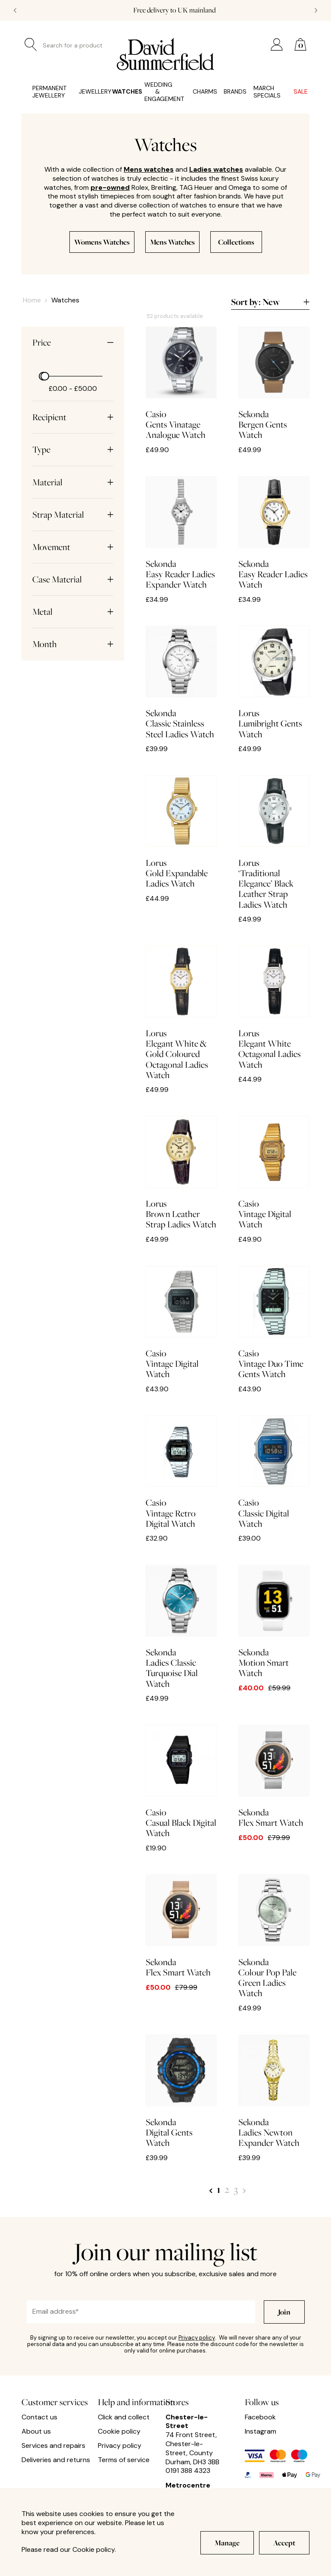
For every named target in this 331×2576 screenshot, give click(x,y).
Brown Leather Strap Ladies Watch (181, 1173)
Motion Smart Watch (273, 1621)
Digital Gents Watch (181, 2091)
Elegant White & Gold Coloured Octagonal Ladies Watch (181, 1013)
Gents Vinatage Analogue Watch (181, 383)
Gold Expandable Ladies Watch (181, 832)
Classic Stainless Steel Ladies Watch (181, 682)
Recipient (72, 417)
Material (72, 482)
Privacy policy (196, 2337)
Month (72, 644)
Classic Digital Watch (273, 1472)
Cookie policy (119, 2431)
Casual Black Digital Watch (181, 1781)
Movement (72, 547)
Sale (296, 91)
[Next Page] (244, 2189)
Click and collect (124, 2417)
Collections (236, 242)
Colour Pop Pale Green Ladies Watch (273, 1937)
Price (72, 342)
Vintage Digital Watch (273, 1173)
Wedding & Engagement (158, 92)
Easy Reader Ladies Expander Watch (181, 533)
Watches (117, 91)
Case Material (72, 579)
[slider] (45, 376)
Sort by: (270, 302)
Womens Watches (102, 242)
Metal (72, 612)
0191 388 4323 (188, 2470)
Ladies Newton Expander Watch (273, 2091)
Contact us (39, 2417)
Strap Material (72, 515)
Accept (284, 2543)
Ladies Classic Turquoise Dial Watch (181, 1627)
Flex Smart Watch (273, 1776)
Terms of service (124, 2460)
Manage (227, 2543)
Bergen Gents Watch (273, 383)
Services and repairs (53, 2445)
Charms (197, 91)
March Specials (262, 92)
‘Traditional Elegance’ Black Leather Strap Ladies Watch (273, 842)
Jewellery (85, 91)
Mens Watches (172, 242)
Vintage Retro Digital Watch (181, 1472)
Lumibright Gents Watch (273, 682)
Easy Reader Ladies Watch (273, 533)
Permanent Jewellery (44, 92)
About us (36, 2431)
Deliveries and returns (56, 2460)
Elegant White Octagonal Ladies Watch (273, 1008)
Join (284, 2312)
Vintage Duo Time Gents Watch (273, 1322)
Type (72, 449)
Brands (228, 91)
